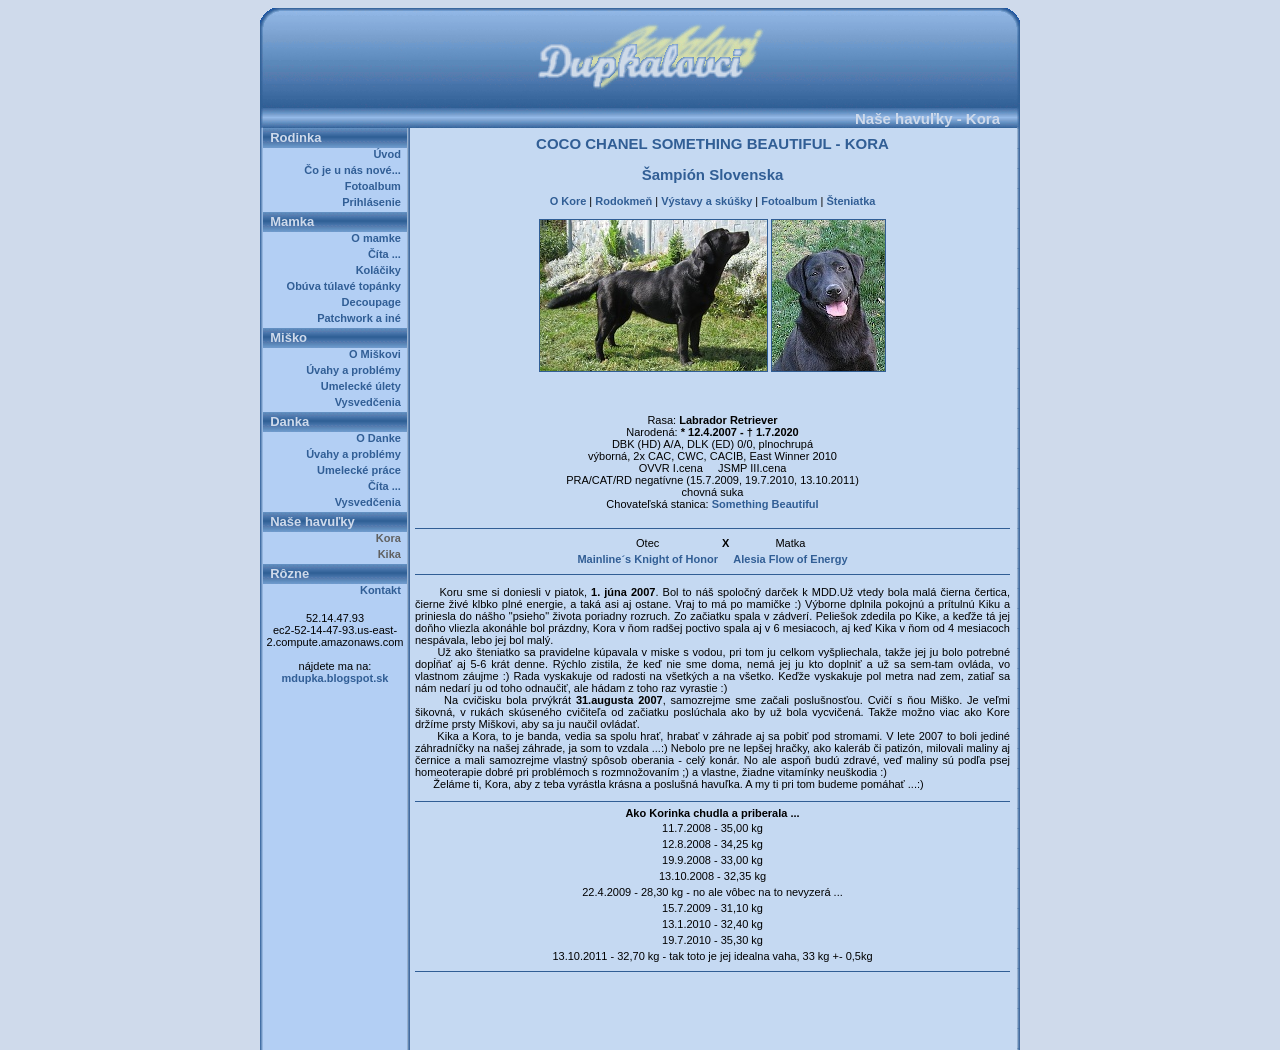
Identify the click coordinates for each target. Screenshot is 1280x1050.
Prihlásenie (374, 202)
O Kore (568, 201)
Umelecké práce (362, 470)
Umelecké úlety (364, 386)
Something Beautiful (765, 504)
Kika (392, 554)
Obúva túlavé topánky (347, 286)
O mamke (379, 238)
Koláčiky (381, 270)
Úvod (390, 154)
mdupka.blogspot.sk (335, 678)
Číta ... (387, 254)
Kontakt (383, 590)
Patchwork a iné (362, 318)
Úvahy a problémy (356, 370)
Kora (391, 538)
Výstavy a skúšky (706, 201)
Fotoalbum (376, 186)
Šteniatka (850, 201)
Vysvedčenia (371, 402)
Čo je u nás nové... (355, 170)
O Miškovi (378, 354)
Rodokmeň (623, 201)
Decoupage (374, 302)
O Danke (381, 438)
